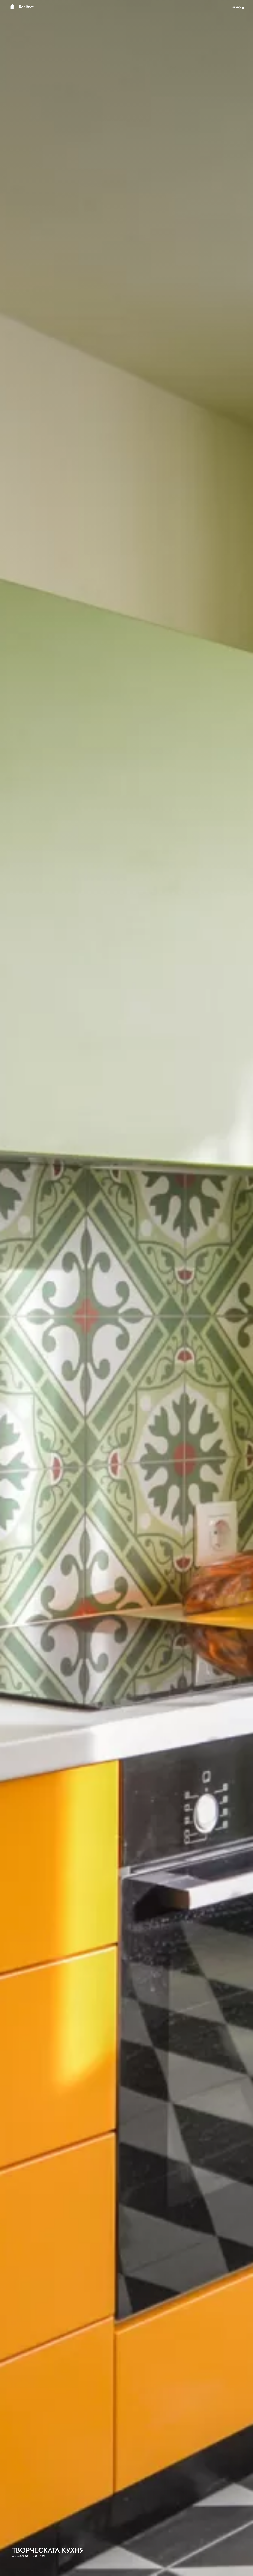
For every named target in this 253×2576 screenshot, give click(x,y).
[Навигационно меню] (237, 6)
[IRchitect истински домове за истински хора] (21, 6)
